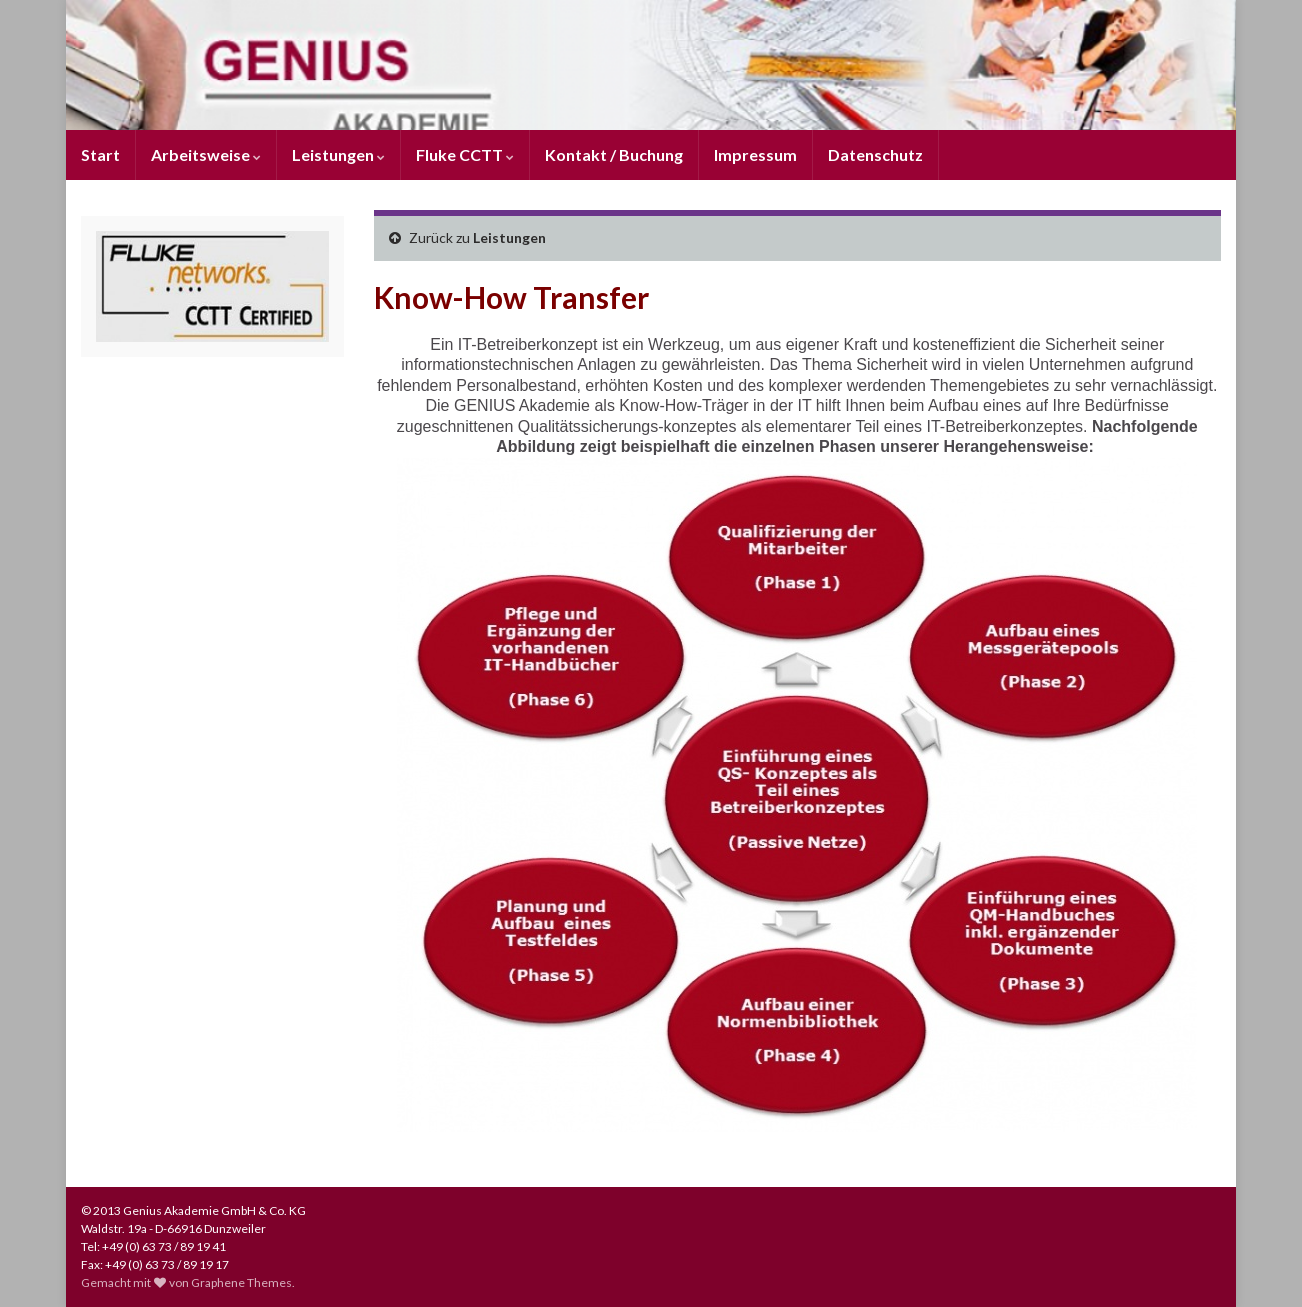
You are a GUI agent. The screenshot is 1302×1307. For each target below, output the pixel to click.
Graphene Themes (241, 1282)
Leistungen (338, 154)
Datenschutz (875, 154)
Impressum (755, 154)
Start (100, 154)
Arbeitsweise (206, 154)
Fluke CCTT (465, 154)
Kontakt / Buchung (614, 154)
